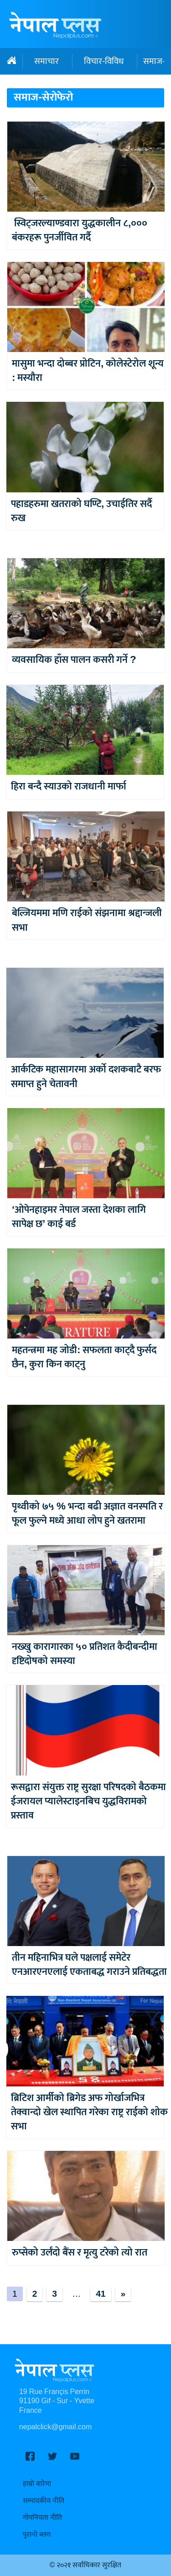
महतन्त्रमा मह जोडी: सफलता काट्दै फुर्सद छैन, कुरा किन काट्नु (84, 1357)
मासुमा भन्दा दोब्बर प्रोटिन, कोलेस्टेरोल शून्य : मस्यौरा (88, 370)
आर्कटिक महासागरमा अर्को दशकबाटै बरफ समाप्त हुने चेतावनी (86, 1076)
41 (100, 2294)
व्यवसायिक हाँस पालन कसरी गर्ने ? (74, 659)
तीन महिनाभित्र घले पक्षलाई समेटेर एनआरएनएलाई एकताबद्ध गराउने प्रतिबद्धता (89, 1964)
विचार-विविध (104, 61)
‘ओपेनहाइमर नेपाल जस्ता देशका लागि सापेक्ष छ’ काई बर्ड (79, 1216)
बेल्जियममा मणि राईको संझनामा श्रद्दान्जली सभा (87, 920)
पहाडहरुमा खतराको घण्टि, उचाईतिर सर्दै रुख (81, 511)
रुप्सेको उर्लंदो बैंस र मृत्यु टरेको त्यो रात (79, 2252)
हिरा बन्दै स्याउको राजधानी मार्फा (68, 786)
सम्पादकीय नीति (43, 2501)
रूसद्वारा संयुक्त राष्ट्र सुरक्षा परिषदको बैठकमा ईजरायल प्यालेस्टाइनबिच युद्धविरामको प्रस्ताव (88, 1801)
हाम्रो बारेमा (37, 2484)
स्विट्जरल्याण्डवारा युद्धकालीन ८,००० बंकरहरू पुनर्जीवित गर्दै (79, 230)
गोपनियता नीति (42, 2518)
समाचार (46, 61)
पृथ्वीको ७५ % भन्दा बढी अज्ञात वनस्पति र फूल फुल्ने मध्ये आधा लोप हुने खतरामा (87, 1513)
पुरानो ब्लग (37, 2534)
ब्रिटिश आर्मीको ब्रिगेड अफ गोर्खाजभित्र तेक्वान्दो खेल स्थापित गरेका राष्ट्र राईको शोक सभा (89, 2112)
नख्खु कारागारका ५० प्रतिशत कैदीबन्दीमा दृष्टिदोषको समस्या (84, 1653)
